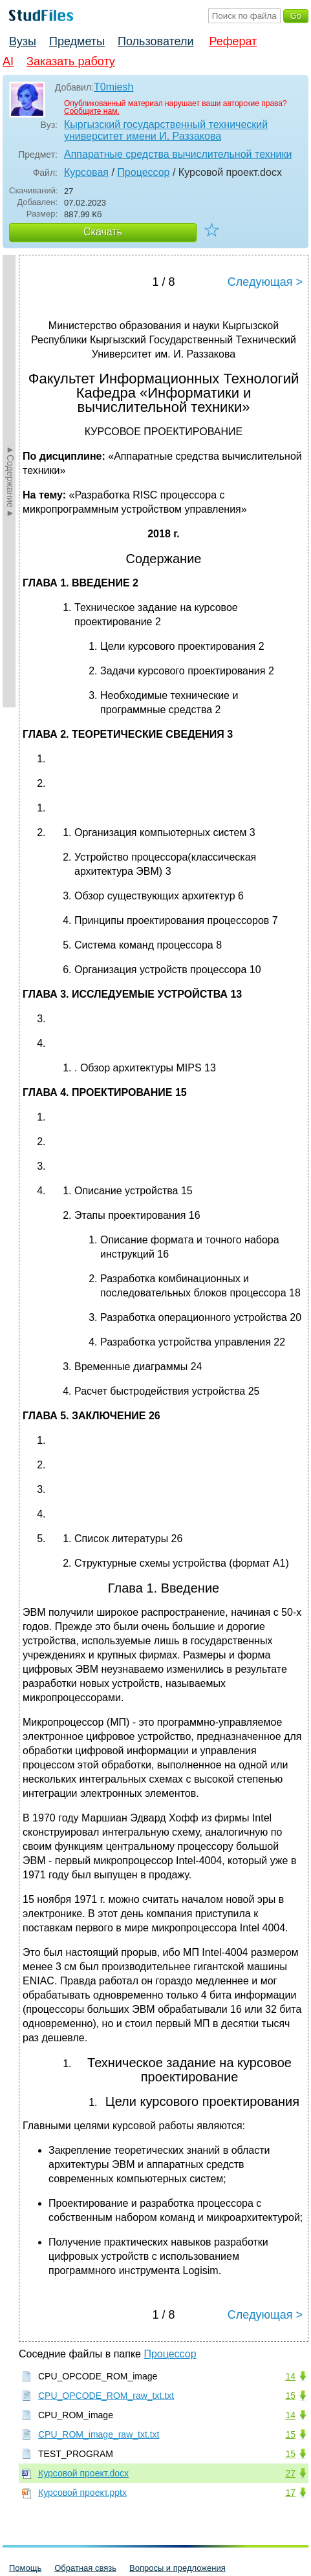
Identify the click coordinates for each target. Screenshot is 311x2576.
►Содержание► (10, 481)
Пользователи (155, 41)
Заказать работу (71, 61)
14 (290, 2376)
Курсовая (86, 172)
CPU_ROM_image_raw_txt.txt (99, 2434)
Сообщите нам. (92, 111)
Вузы (22, 41)
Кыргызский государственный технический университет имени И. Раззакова (166, 130)
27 (290, 2473)
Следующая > (265, 281)
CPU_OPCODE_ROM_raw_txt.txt (106, 2395)
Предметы (77, 41)
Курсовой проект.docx (83, 2473)
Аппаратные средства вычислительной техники (178, 154)
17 (290, 2492)
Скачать (102, 231)
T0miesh (113, 86)
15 (290, 2395)
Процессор (143, 172)
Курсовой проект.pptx (82, 2492)
